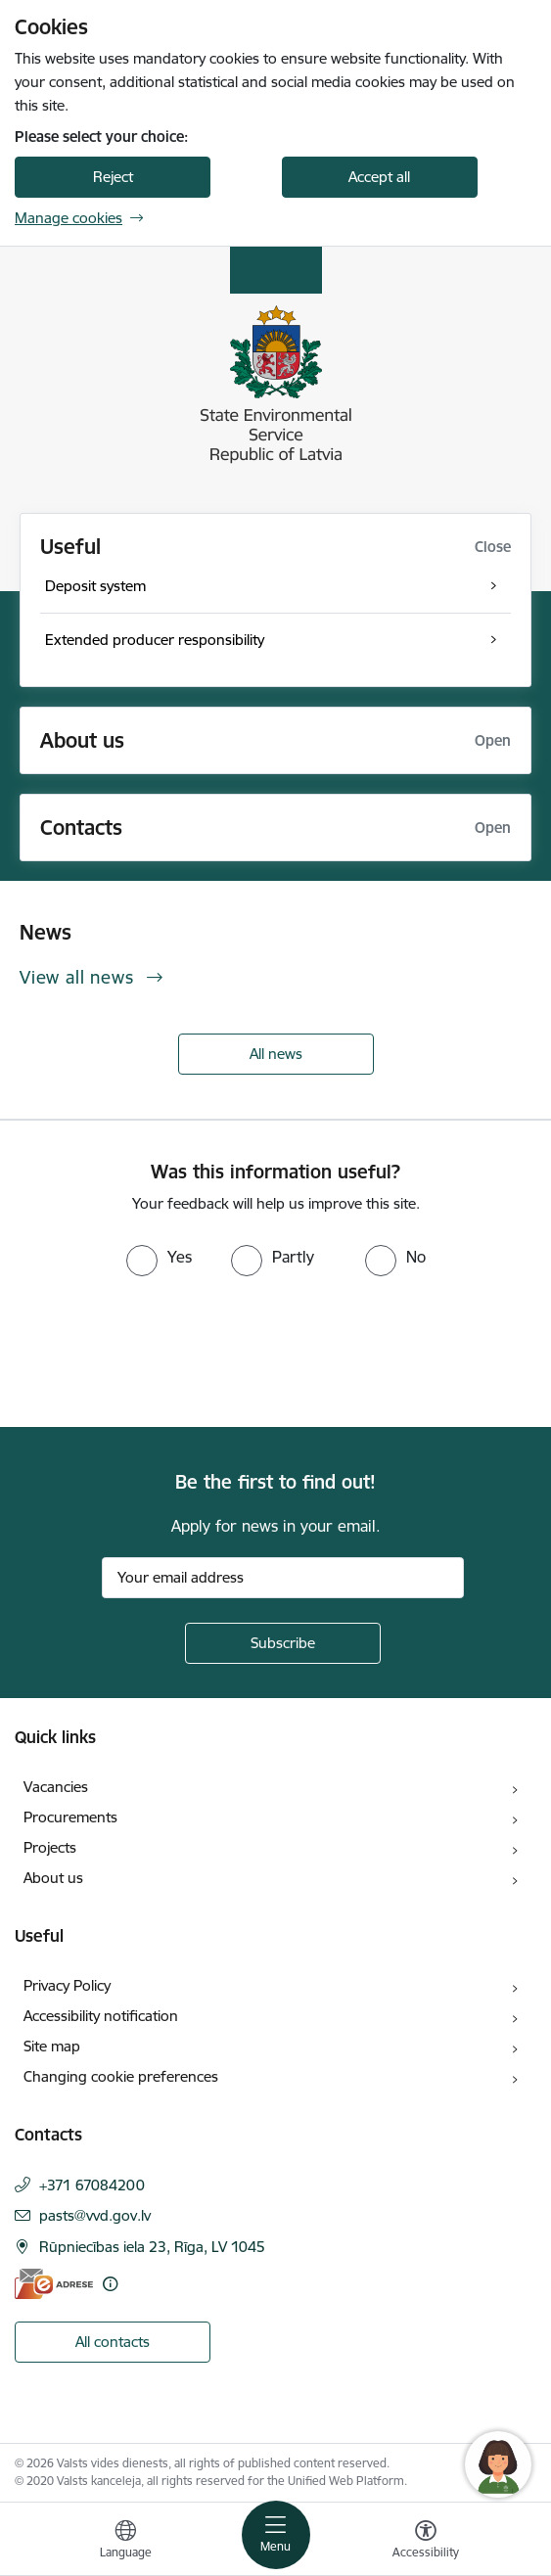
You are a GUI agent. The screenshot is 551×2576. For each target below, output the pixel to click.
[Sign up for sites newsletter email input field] (283, 1577)
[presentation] (163, 1349)
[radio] (159, 1256)
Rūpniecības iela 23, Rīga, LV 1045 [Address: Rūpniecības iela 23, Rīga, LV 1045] (152, 2246)
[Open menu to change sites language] (125, 2541)
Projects (49, 1847)
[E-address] (54, 2284)
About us (53, 1877)
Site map (51, 2046)
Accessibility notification (100, 2015)
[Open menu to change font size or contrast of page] (425, 2541)
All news (276, 1053)
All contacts (112, 2341)
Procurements (70, 1817)
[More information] (110, 2284)
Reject (113, 176)
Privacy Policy (67, 1985)
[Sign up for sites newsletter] (283, 1643)
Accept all (379, 176)
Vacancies (55, 1786)
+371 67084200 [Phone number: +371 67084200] (92, 2185)
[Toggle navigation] (276, 2535)
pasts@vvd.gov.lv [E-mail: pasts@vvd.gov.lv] (95, 2215)
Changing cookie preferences (120, 2076)
